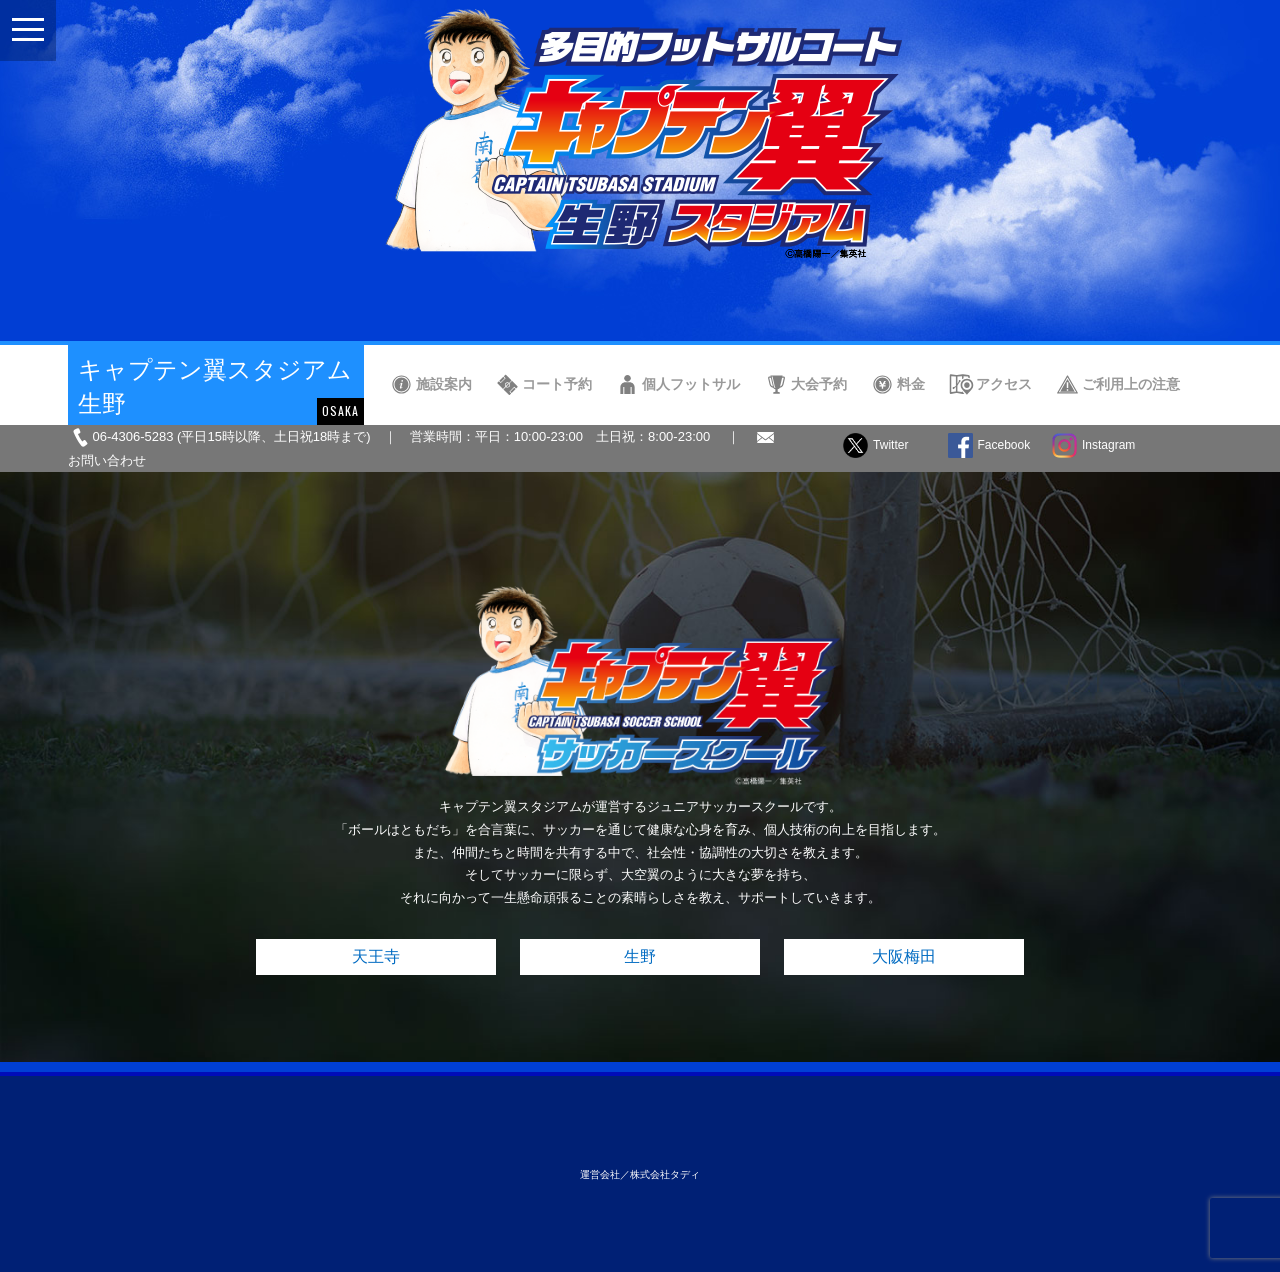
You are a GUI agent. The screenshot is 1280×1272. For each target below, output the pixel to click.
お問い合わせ (107, 460)
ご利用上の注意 (1131, 384)
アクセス (1004, 384)
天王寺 (376, 956)
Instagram (1108, 445)
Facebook (1004, 445)
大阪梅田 (904, 956)
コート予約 (557, 384)
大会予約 (819, 384)
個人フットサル (691, 384)
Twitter (890, 445)
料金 (911, 384)
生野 (640, 956)
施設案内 (444, 384)
